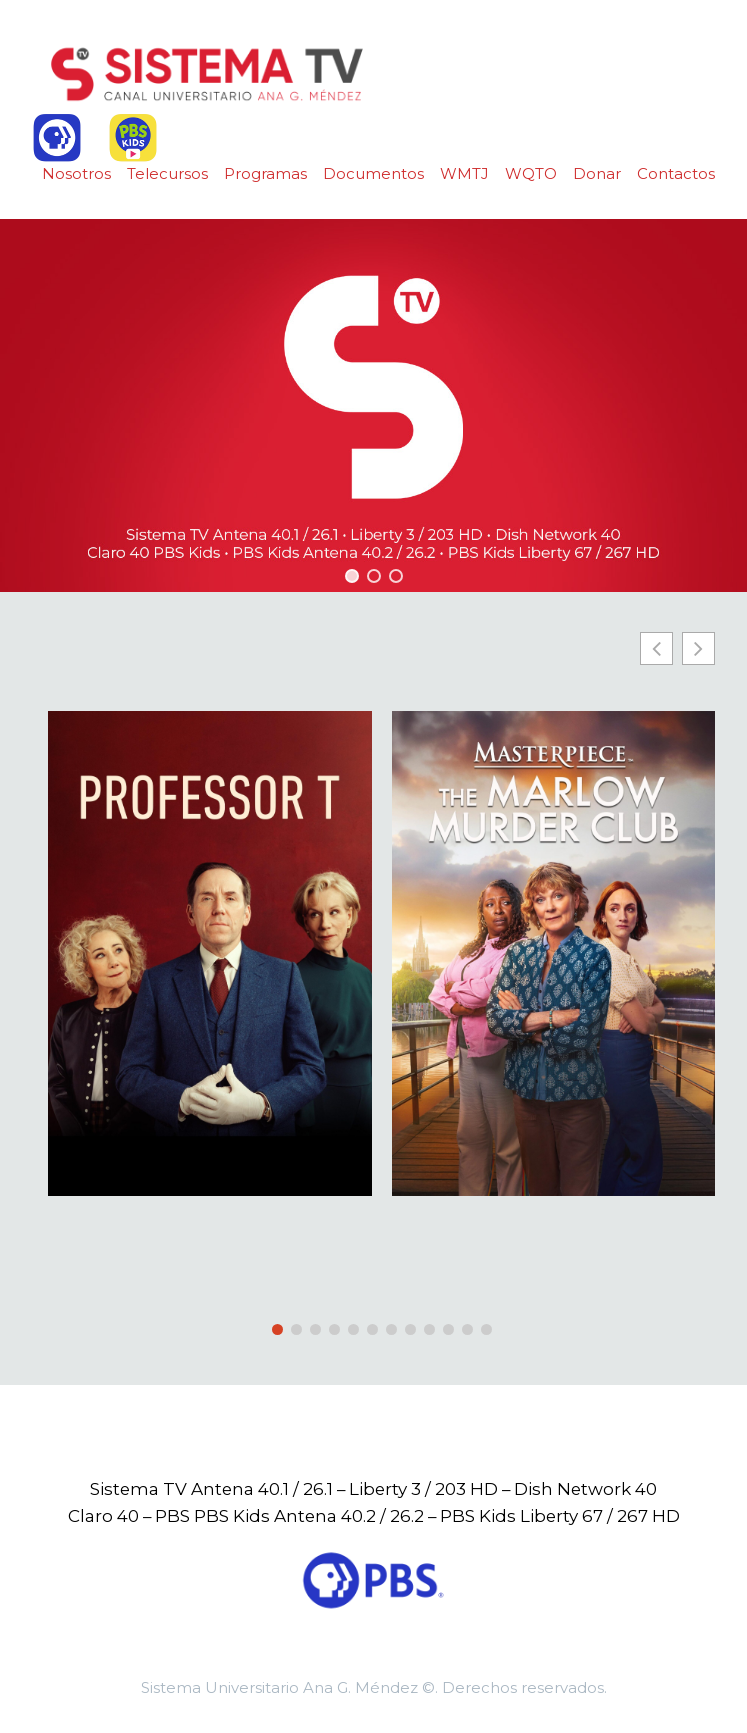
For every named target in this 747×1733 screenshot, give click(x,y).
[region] (373, 406)
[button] (352, 576)
